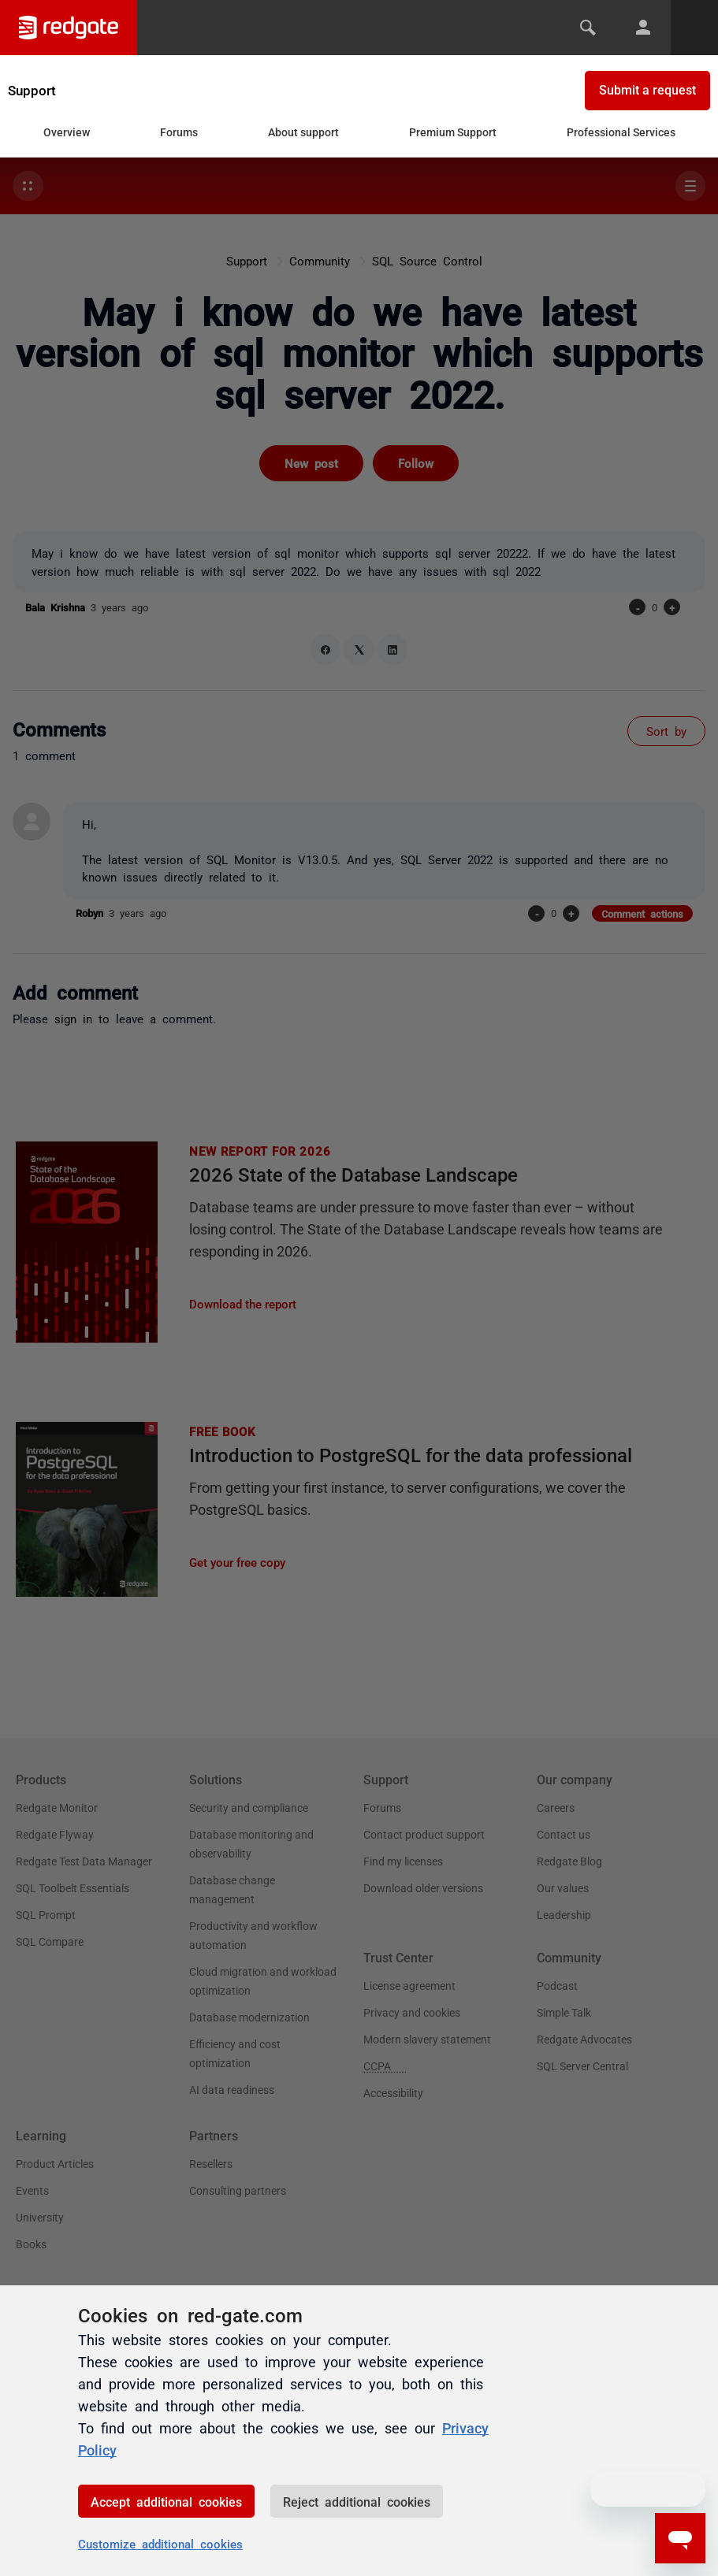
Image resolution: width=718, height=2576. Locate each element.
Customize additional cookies (160, 2543)
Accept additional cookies (166, 2501)
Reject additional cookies (356, 2501)
